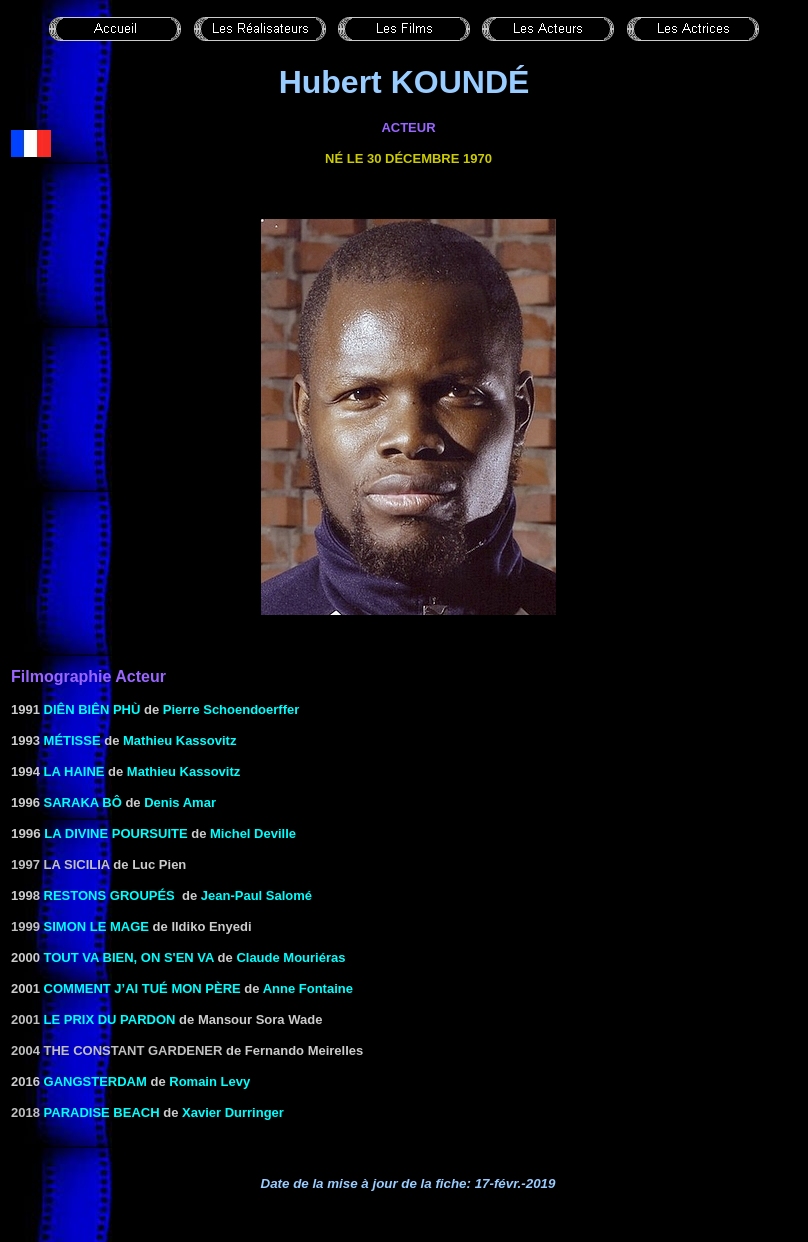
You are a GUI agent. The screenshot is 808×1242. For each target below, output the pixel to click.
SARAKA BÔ (83, 802)
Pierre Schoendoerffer (231, 709)
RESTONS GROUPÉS (109, 895)
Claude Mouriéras (290, 957)
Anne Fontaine (308, 988)
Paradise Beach (102, 1112)
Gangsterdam (95, 1081)
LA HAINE (74, 771)
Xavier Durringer (233, 1112)
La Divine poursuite (115, 833)
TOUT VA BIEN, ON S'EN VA (129, 957)
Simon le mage (96, 926)
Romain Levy (209, 1081)
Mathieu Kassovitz (179, 740)
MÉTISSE (72, 740)
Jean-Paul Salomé (256, 895)
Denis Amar (180, 802)
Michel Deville (253, 833)
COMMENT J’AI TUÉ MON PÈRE (142, 988)
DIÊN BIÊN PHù (92, 709)
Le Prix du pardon (110, 1019)
